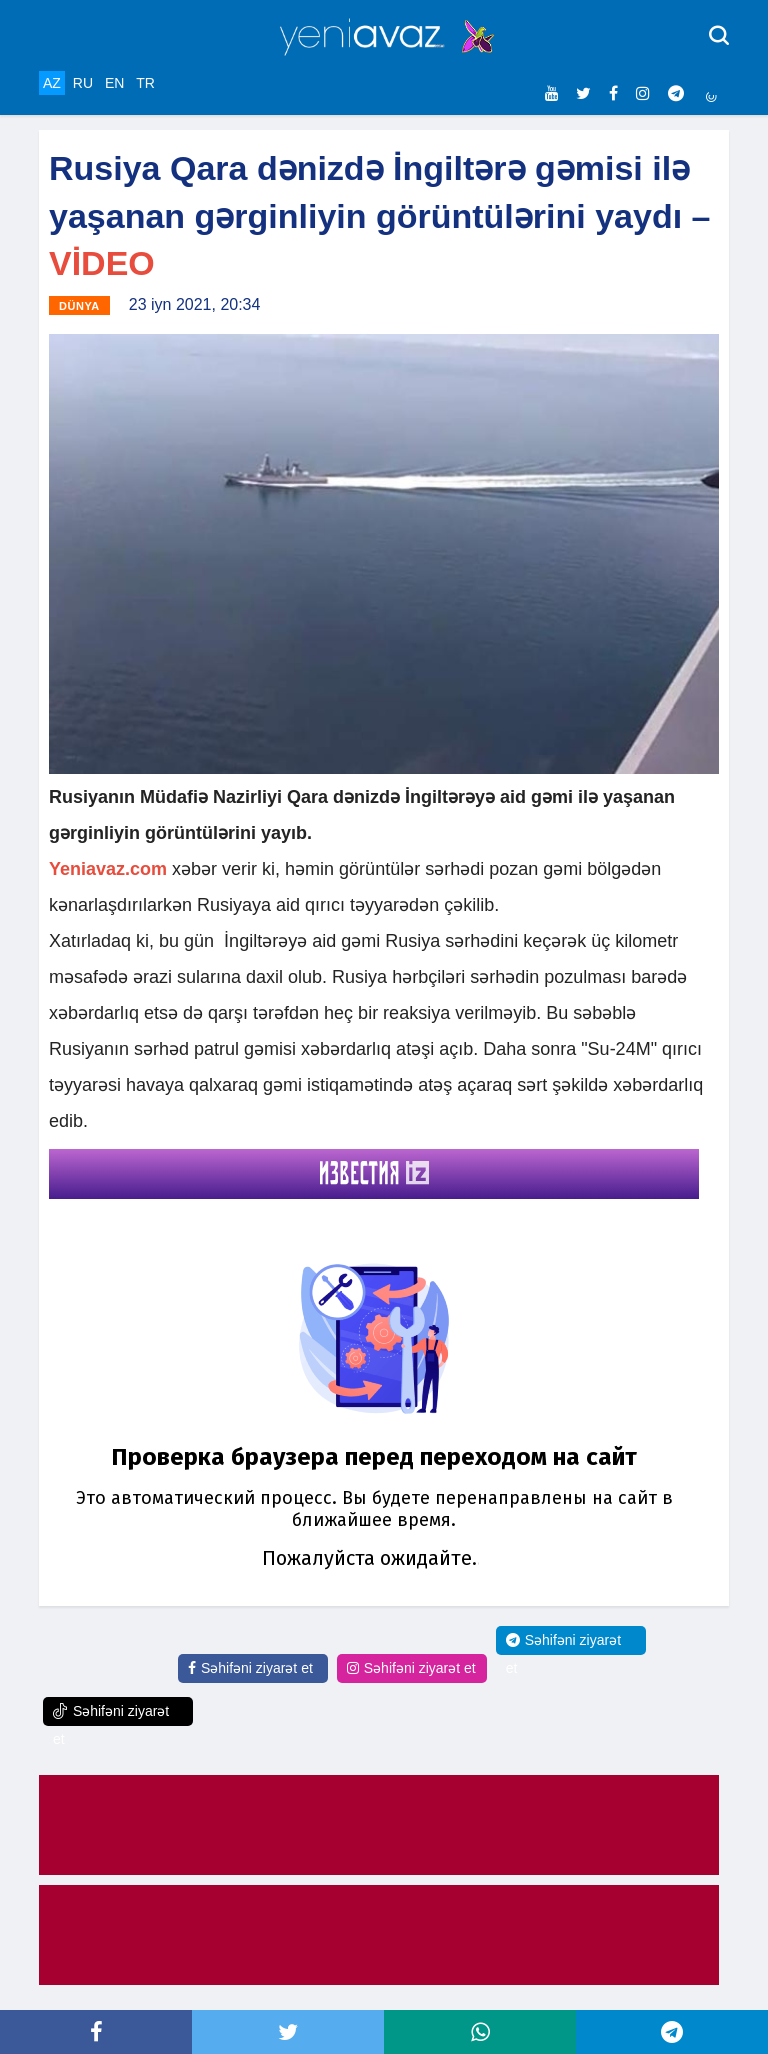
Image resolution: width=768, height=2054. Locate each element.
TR (145, 83)
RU (83, 83)
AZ (52, 83)
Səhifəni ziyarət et (250, 1668)
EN (114, 83)
